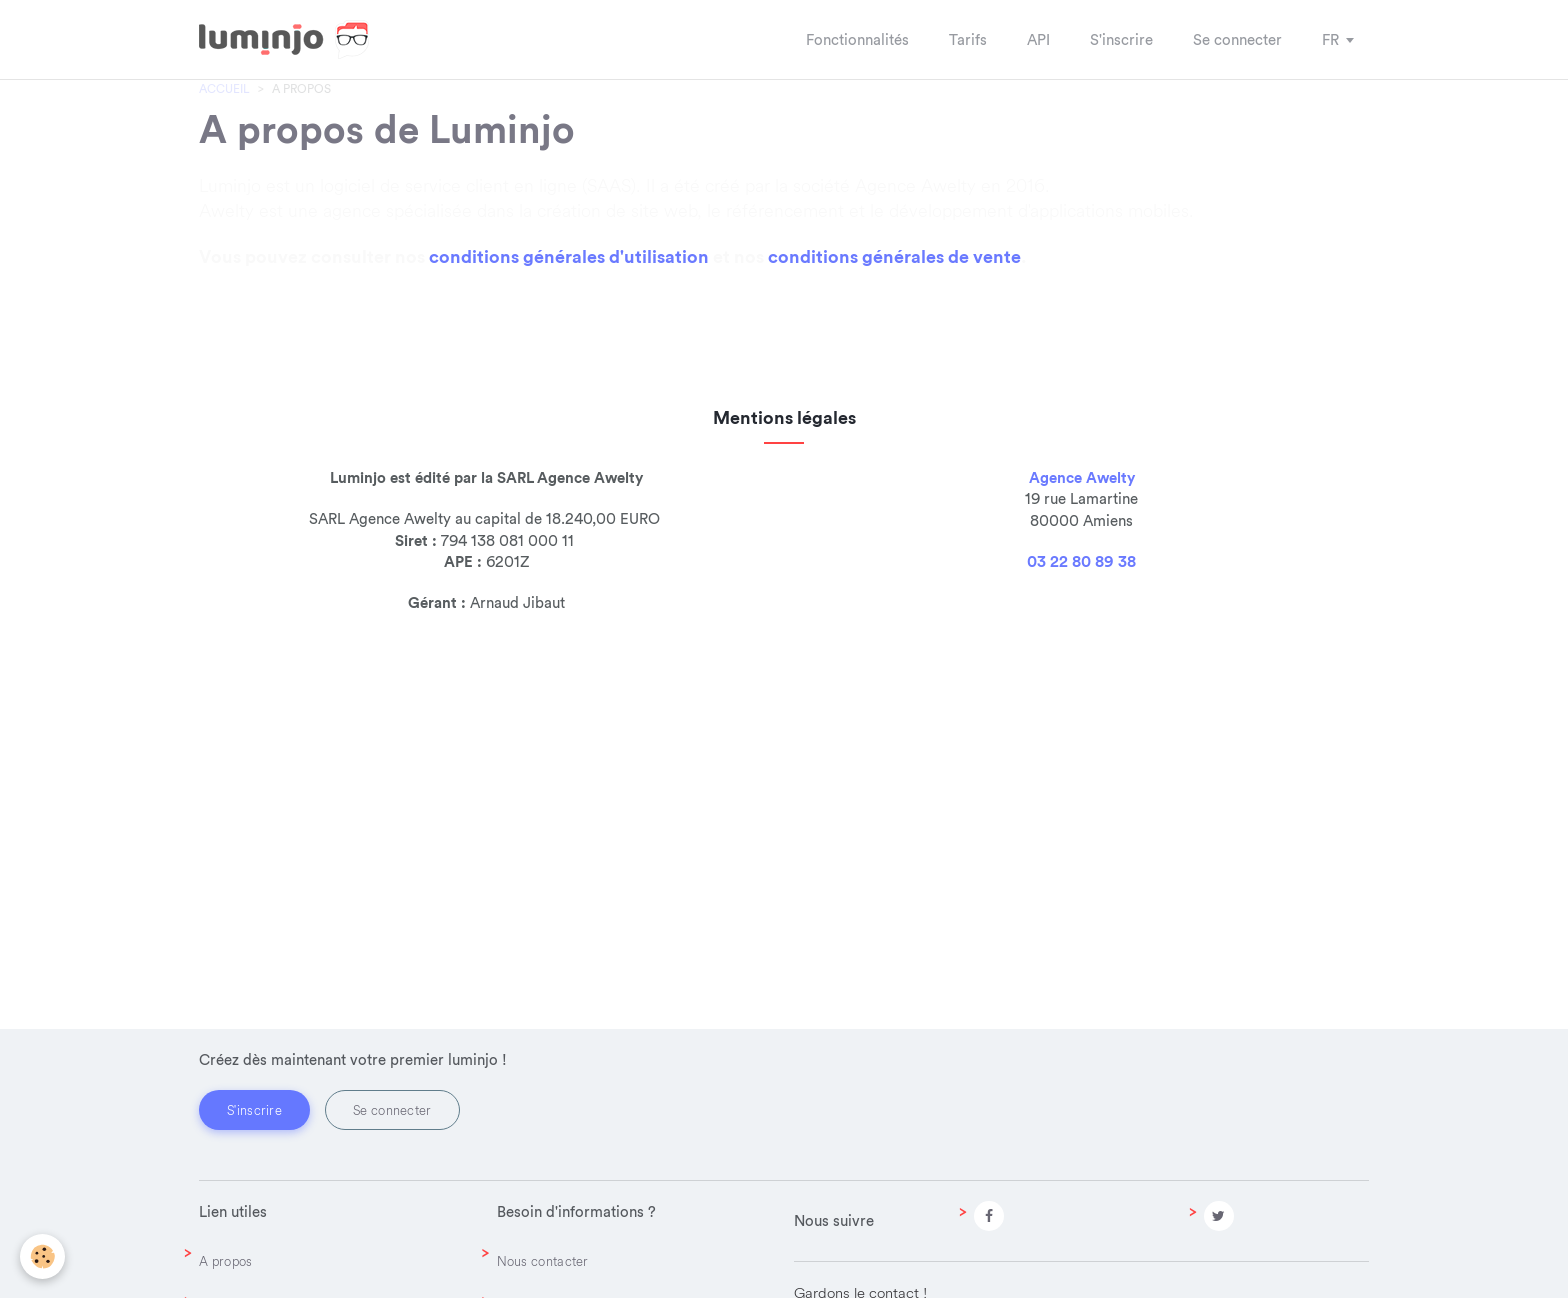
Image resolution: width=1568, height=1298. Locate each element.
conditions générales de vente (894, 329)
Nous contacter (543, 1261)
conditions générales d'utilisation (569, 329)
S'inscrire (254, 1110)
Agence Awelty (1082, 607)
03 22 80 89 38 (1081, 692)
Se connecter (392, 1110)
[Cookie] (42, 1256)
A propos (225, 1261)
